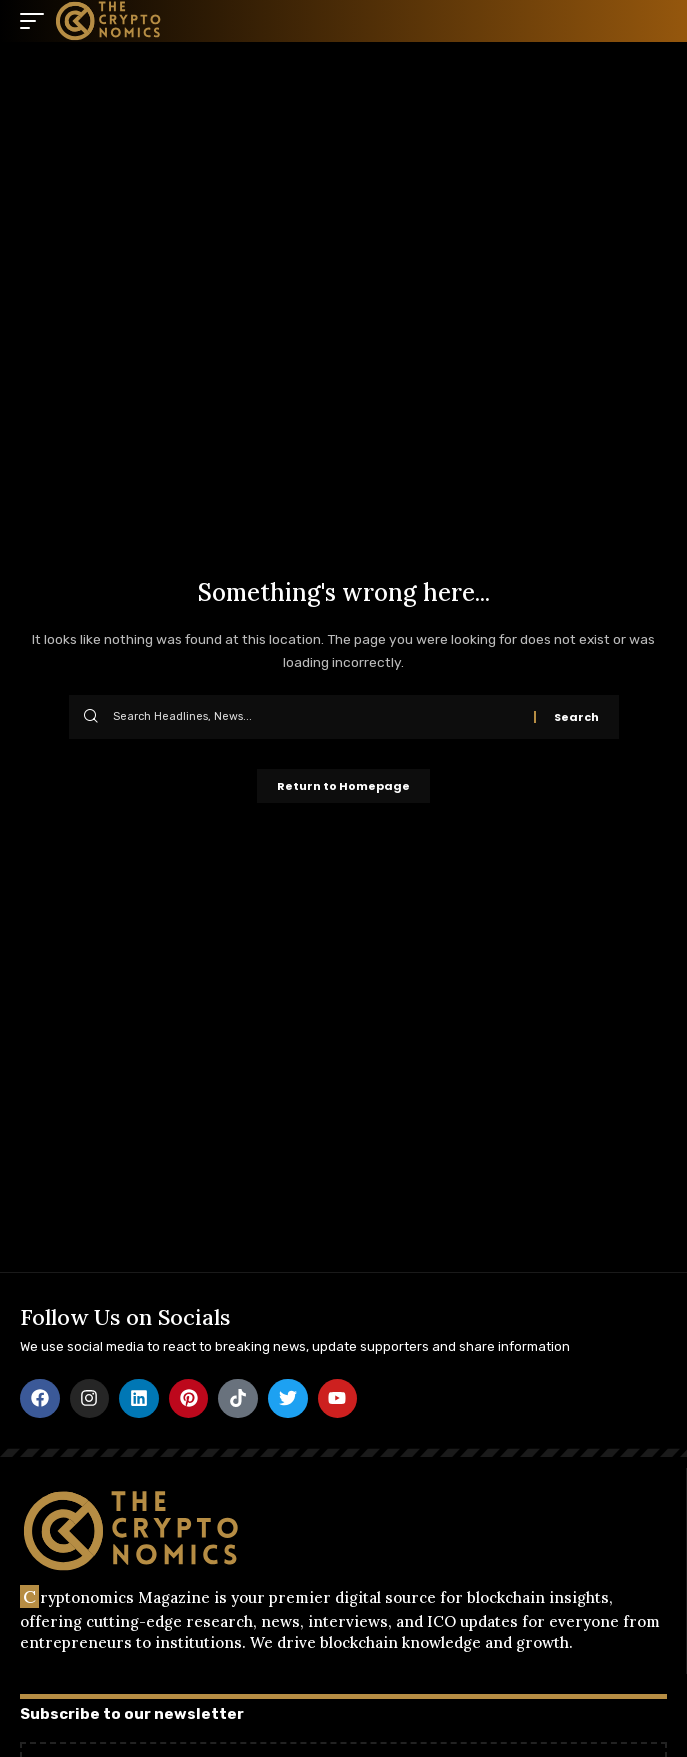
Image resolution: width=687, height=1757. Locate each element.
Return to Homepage (343, 786)
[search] (652, 21)
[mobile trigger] (37, 21)
